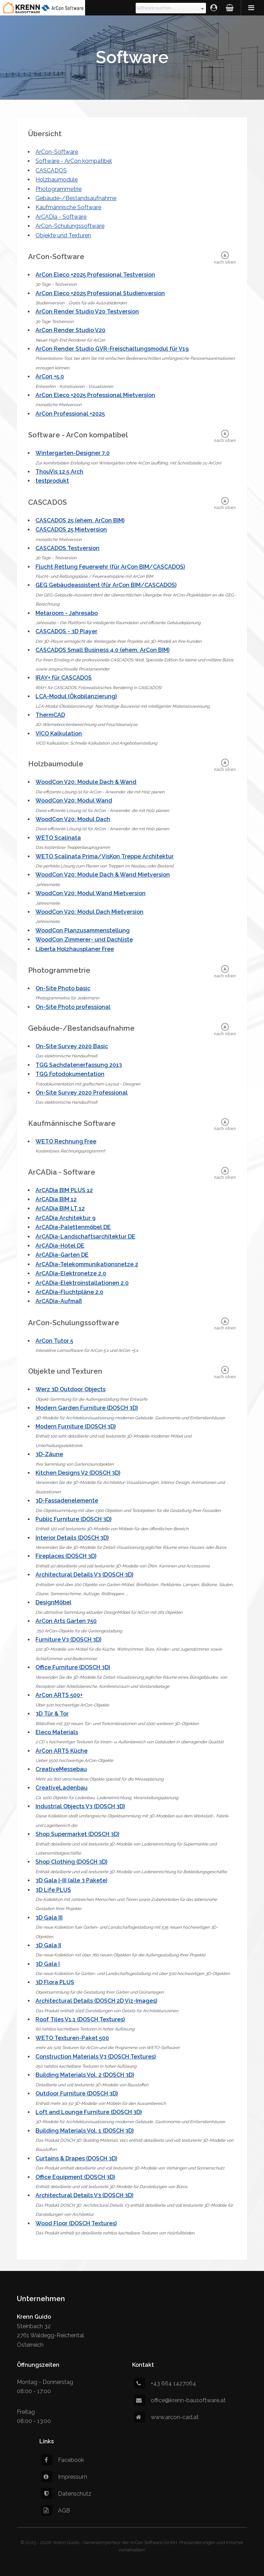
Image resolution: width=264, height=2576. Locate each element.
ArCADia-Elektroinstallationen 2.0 (82, 1283)
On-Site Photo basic (63, 988)
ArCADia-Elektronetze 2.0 (71, 1273)
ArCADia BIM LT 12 (60, 1208)
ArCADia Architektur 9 (66, 1218)
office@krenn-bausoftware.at (180, 2400)
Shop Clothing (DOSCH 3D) (71, 1861)
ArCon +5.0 (50, 376)
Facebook (62, 2460)
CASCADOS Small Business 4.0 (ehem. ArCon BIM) (102, 650)
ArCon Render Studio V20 (70, 330)
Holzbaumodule (57, 179)
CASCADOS (51, 170)
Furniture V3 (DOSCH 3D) (68, 1639)
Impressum (64, 2476)
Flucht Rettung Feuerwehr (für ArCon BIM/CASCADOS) (110, 566)
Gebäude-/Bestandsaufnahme (76, 198)
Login (213, 7)
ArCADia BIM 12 (56, 1199)
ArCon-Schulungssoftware (70, 226)
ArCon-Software (57, 151)
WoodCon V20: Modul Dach (73, 819)
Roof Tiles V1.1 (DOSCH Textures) (80, 2019)
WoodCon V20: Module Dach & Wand (86, 782)
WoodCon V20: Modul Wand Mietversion (91, 893)
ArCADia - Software (61, 216)
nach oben (225, 262)
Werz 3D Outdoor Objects (70, 1389)
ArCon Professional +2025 (70, 413)
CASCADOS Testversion (67, 548)
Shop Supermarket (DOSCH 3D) (77, 1834)
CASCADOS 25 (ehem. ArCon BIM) (80, 520)
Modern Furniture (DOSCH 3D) (76, 1426)
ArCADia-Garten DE (62, 1254)
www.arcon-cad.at (166, 2417)
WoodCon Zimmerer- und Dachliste (84, 939)
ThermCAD (50, 715)
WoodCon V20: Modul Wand (74, 800)
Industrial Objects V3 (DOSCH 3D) (80, 1806)
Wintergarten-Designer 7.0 (73, 453)
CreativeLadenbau (62, 1787)
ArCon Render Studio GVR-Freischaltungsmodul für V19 (112, 348)
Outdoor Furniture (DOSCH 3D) (77, 2093)
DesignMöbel (53, 1602)
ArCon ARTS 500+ (59, 1695)
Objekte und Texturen (63, 235)
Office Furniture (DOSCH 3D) (73, 1667)
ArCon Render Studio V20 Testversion (87, 311)
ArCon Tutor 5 (54, 1340)
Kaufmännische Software (68, 207)
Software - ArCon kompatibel (74, 161)
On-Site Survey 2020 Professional (82, 1092)
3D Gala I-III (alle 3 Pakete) (71, 1880)
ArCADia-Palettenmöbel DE (73, 1227)
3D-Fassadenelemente (67, 1500)
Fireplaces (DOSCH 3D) (66, 1556)
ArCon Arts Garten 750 (66, 1621)
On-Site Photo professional (73, 1007)
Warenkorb (229, 7)
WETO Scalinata (58, 837)
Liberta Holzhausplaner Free (75, 949)
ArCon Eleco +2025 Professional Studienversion (100, 293)
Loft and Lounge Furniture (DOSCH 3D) (89, 2112)
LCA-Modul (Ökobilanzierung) (76, 696)
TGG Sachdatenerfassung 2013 (79, 1065)
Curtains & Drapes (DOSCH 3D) (76, 2158)
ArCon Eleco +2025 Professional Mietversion (95, 395)
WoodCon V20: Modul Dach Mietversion (89, 912)
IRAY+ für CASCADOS (64, 677)
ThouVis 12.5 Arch (59, 471)
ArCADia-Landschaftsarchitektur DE (85, 1236)
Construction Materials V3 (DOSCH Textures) (96, 2056)
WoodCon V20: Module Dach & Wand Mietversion (103, 874)
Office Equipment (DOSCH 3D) (75, 2177)
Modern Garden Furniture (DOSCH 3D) (87, 1408)
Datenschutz (66, 2493)
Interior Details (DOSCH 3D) (72, 1537)
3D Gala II (48, 1945)
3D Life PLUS (53, 1890)
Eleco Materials (57, 1732)
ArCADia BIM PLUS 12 (64, 1190)
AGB (55, 2510)
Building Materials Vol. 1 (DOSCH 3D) (85, 2130)
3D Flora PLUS (55, 1982)
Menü (252, 7)
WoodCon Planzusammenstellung (83, 930)
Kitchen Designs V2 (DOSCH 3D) (78, 1472)
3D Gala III (49, 1917)
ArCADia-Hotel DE (60, 1245)
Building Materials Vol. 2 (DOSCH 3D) (85, 2075)
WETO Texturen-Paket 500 (72, 2038)
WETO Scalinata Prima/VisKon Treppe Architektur (105, 856)
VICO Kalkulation (59, 733)
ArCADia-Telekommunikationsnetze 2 (87, 1264)
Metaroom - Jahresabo (67, 613)
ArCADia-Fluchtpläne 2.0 (69, 1292)
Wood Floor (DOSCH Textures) (76, 2223)
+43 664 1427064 (165, 2383)
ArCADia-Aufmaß (59, 1301)
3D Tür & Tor (52, 1713)
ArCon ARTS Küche (62, 1751)
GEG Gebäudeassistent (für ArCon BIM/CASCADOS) (106, 585)
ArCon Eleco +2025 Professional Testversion (95, 274)
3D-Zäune (49, 1454)
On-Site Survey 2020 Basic (72, 1046)
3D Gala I (48, 1964)
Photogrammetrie (59, 189)
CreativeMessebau (61, 1769)
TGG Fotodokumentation (70, 1074)
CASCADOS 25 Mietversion (71, 529)
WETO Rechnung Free (66, 1141)
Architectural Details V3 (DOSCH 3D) (84, 1574)
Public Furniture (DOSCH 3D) (73, 1519)
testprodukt (52, 480)
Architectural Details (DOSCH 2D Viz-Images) (96, 2000)
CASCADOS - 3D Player (66, 631)
